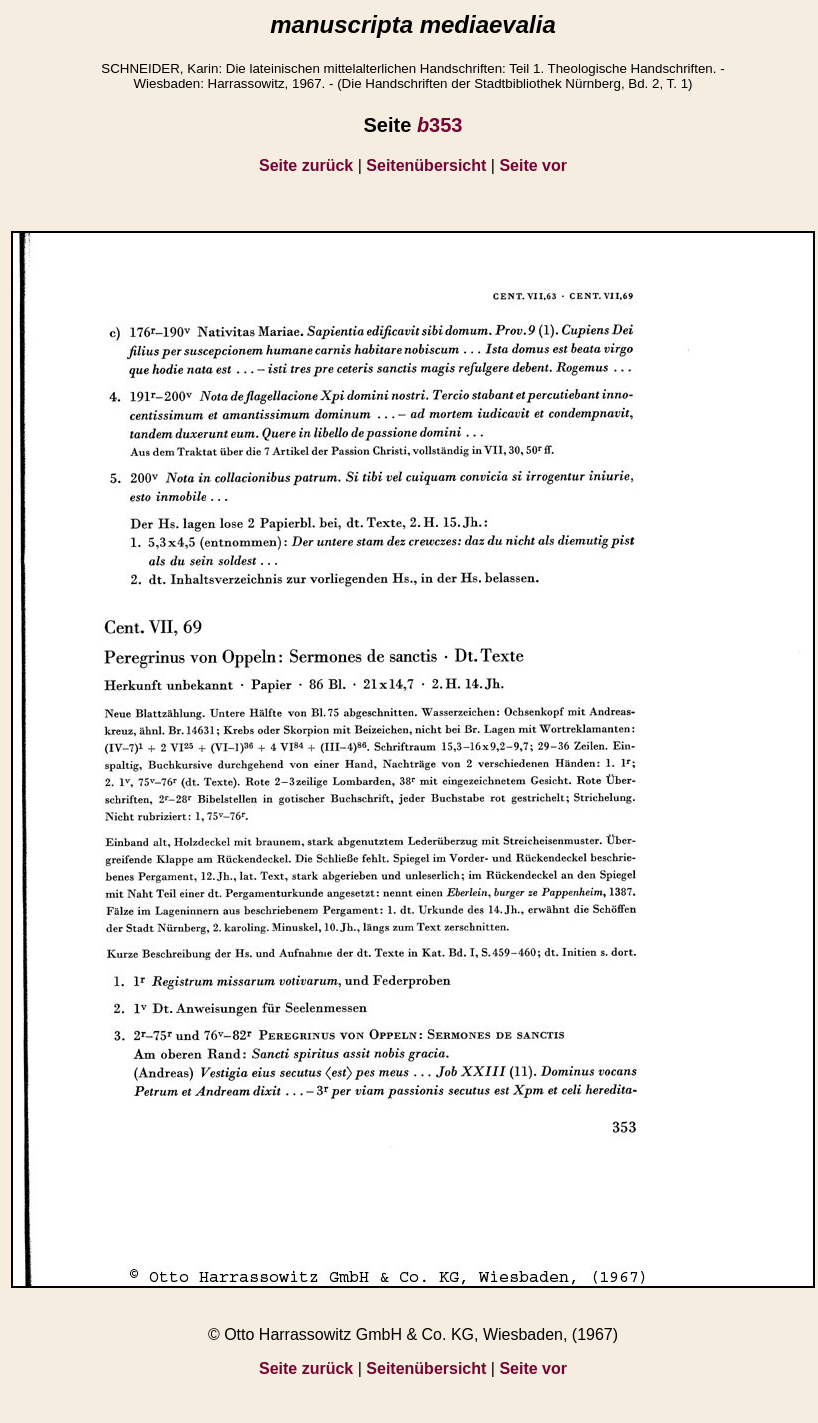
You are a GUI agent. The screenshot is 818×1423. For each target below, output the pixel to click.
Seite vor (533, 165)
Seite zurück (306, 165)
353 (440, 125)
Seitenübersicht (426, 165)
